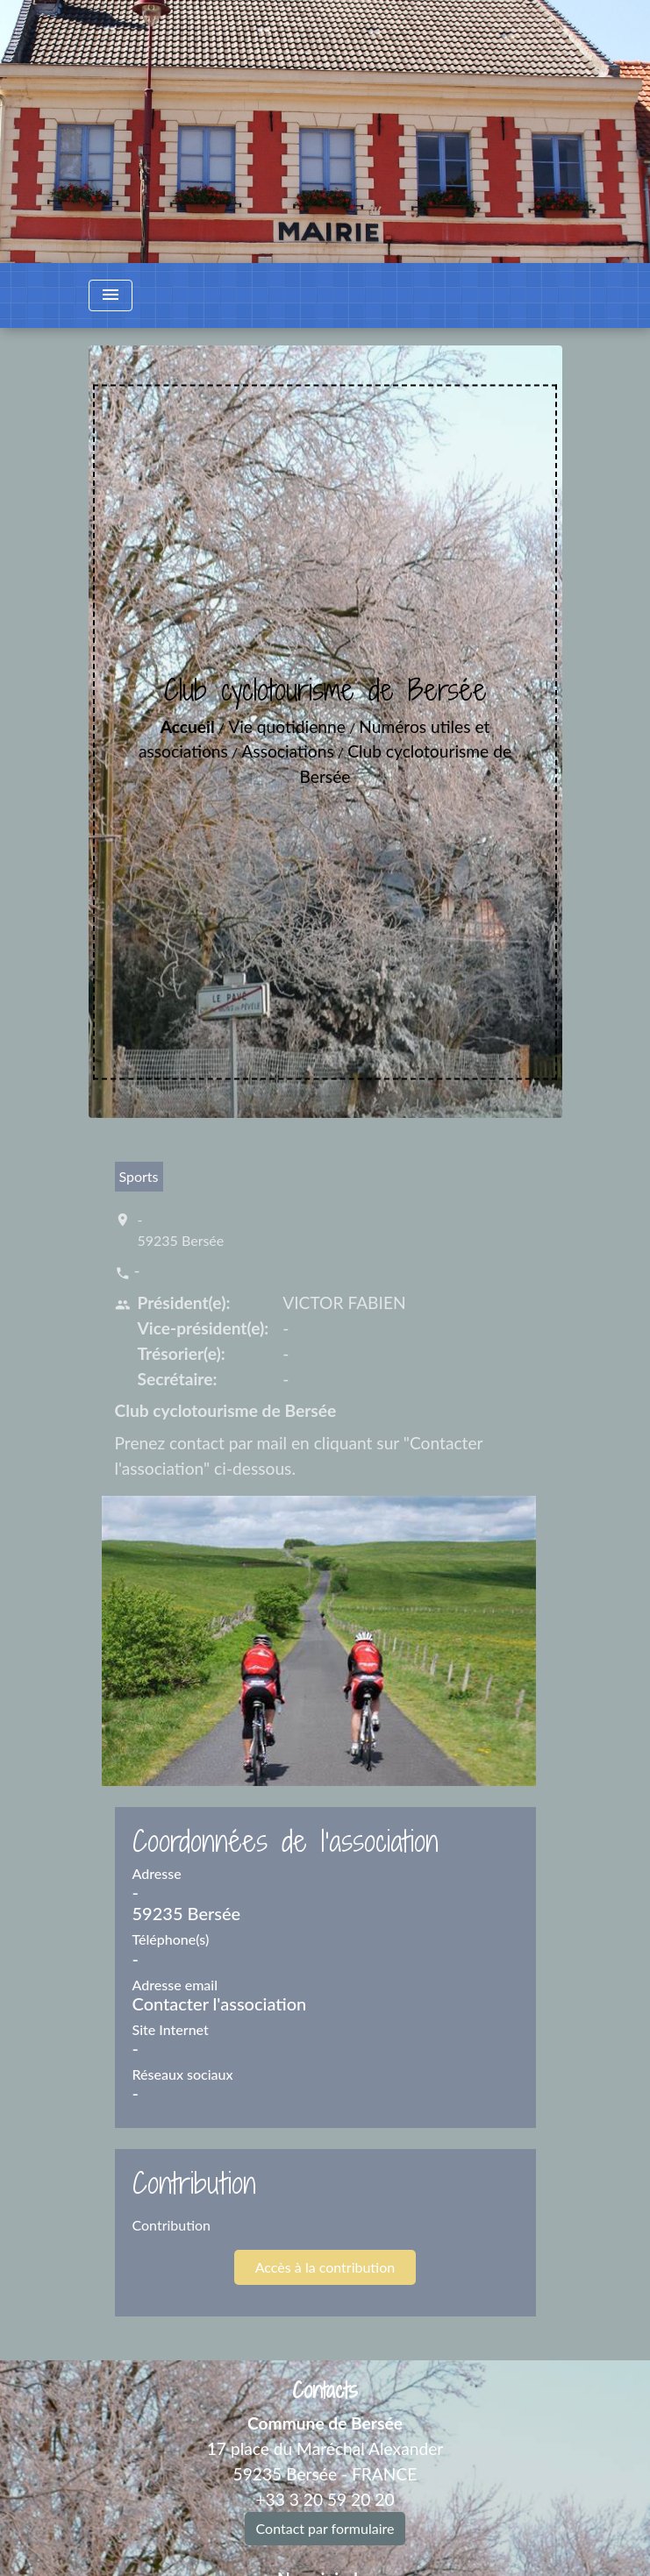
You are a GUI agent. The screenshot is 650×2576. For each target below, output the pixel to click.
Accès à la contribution (325, 2267)
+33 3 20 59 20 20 (324, 2499)
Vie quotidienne (287, 726)
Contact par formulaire (325, 2528)
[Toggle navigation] (110, 295)
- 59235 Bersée (181, 1230)
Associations (287, 751)
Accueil (188, 726)
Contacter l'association (219, 2003)
